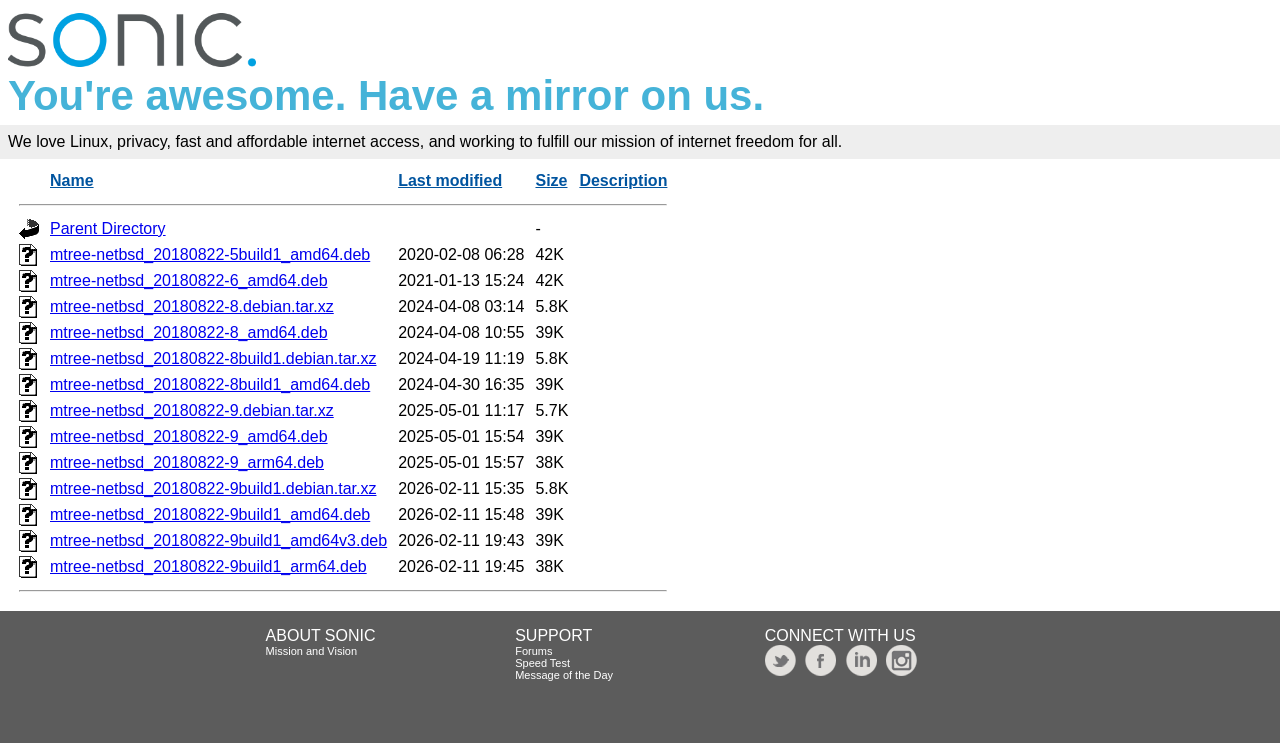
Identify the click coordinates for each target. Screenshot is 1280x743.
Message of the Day (564, 675)
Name (72, 180)
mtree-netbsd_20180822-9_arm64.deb (187, 462)
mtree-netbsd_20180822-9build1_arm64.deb (208, 566)
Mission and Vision (312, 651)
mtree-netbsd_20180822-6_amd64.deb (189, 280)
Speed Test (542, 663)
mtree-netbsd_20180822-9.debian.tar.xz (192, 410)
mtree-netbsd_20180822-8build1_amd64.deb (210, 384)
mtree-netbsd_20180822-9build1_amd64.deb (210, 514)
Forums (533, 651)
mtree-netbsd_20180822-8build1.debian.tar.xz (213, 358)
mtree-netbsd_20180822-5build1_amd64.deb (210, 254)
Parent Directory (108, 228)
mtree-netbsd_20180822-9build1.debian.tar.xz (213, 488)
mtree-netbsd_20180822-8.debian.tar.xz (192, 306)
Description (623, 180)
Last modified (450, 180)
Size (551, 180)
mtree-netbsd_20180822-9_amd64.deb (189, 436)
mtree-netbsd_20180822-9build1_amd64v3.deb (218, 540)
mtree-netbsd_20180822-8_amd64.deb (189, 332)
